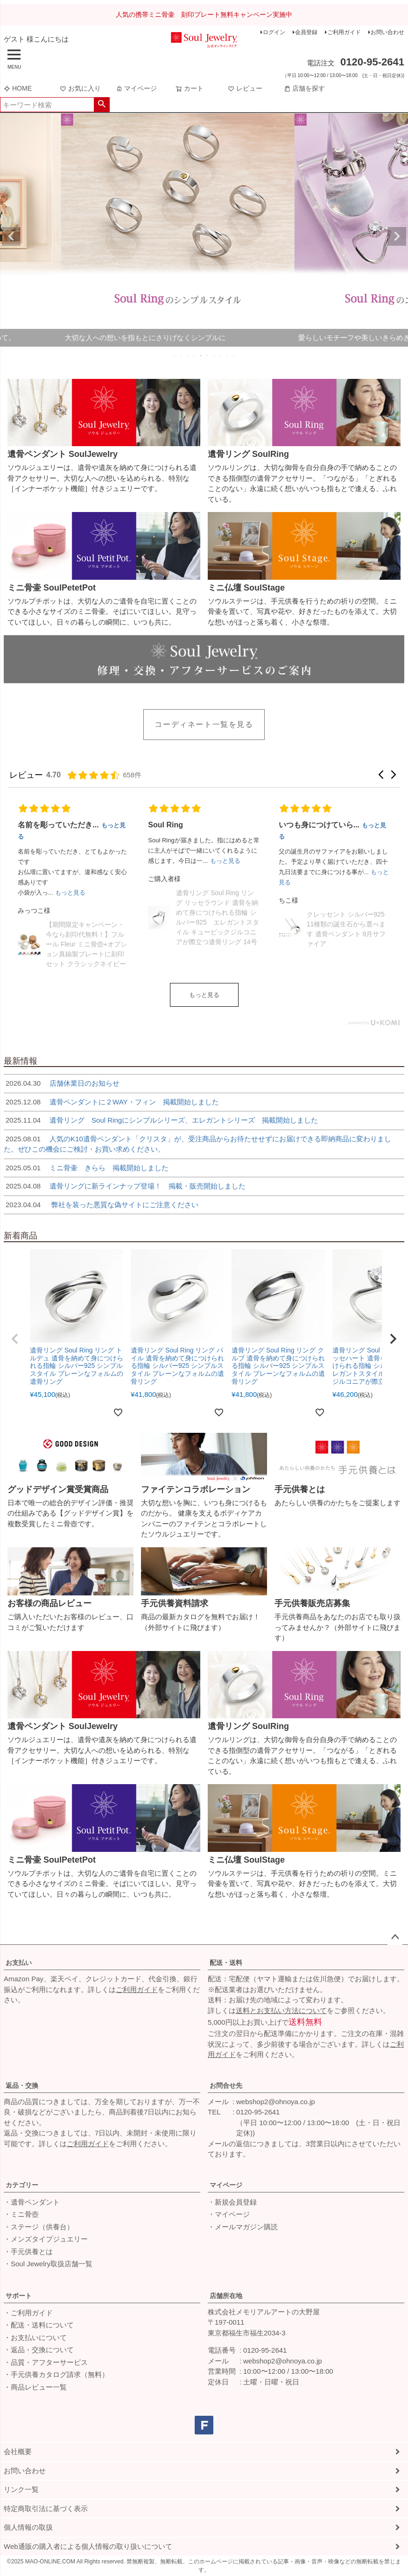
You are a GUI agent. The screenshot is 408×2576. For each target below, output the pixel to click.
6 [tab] (207, 355)
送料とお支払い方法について (281, 2010)
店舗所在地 (226, 2295)
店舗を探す (304, 88)
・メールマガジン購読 (243, 2227)
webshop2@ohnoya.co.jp (275, 2102)
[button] (381, 774)
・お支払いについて (35, 2337)
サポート (19, 2295)
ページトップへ (394, 1937)
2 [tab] (181, 355)
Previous (11, 236)
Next (396, 236)
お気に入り (80, 88)
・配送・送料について (39, 2325)
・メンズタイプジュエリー (46, 2239)
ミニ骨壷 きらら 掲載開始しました (86, 1168)
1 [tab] (175, 355)
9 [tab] (227, 355)
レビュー (245, 88)
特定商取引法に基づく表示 (46, 2508)
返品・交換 (22, 2085)
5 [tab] (201, 355)
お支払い (19, 1962)
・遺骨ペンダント (32, 2202)
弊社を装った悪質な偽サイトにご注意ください (101, 1205)
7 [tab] (214, 355)
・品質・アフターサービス (46, 2362)
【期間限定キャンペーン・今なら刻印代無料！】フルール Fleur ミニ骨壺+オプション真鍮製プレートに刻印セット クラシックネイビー (86, 944)
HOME (18, 88)
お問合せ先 (226, 2085)
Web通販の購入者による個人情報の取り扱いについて (88, 2546)
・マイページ (229, 2214)
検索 (101, 105)
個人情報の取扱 (28, 2527)
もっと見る (204, 994)
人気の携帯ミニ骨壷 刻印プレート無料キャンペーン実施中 (204, 14)
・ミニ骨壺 (21, 2214)
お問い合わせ (387, 32)
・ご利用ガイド (28, 2313)
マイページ (136, 88)
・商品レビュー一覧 (35, 2387)
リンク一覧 (21, 2489)
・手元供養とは (28, 2252)
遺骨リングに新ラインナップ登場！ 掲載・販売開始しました (125, 1186)
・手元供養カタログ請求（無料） (56, 2374)
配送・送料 (226, 1962)
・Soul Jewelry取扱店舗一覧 (48, 2264)
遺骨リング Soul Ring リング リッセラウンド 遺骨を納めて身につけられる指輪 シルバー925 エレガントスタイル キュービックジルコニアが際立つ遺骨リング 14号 (217, 917)
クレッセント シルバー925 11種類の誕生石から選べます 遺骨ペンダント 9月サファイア (346, 929)
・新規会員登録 (232, 2202)
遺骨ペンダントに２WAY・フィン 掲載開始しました (111, 1102)
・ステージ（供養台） (39, 2227)
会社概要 (18, 2451)
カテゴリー (22, 2185)
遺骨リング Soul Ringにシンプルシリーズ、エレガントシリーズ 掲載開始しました (161, 1120)
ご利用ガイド (344, 32)
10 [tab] (234, 355)
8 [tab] (220, 355)
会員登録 (306, 32)
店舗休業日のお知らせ (62, 1083)
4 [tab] (194, 355)
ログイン (274, 32)
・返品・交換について (39, 2350)
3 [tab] (188, 355)
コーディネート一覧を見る (204, 724)
